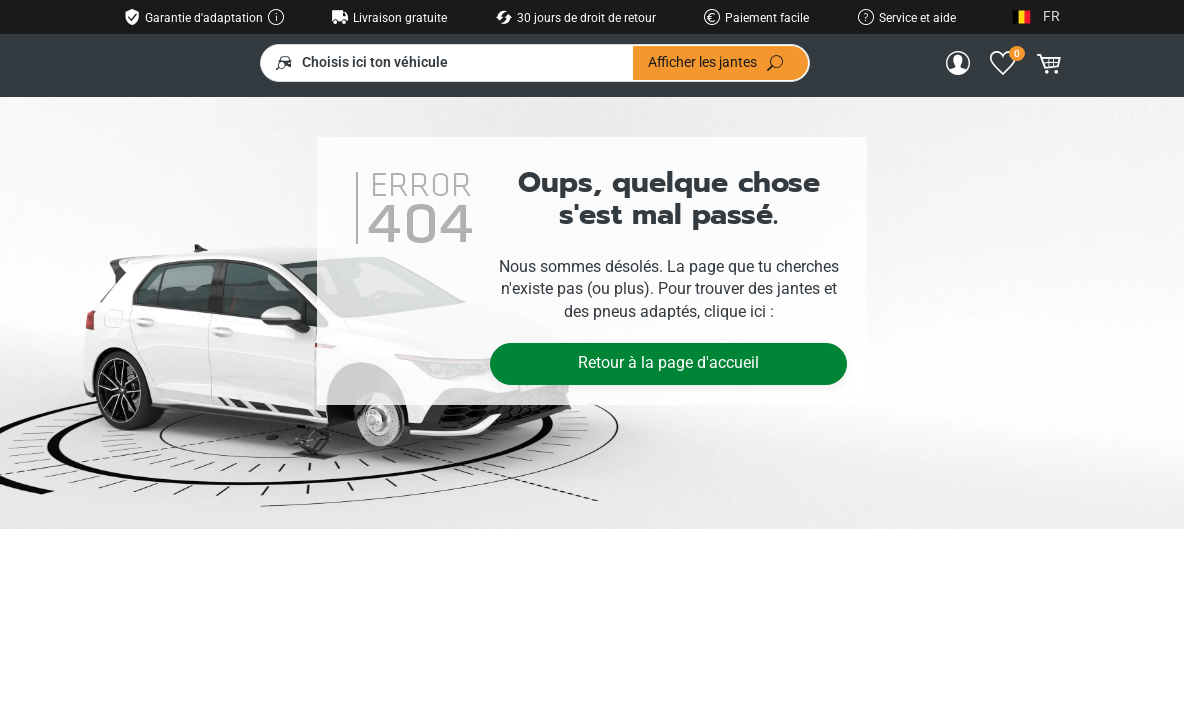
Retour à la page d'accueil (668, 362)
